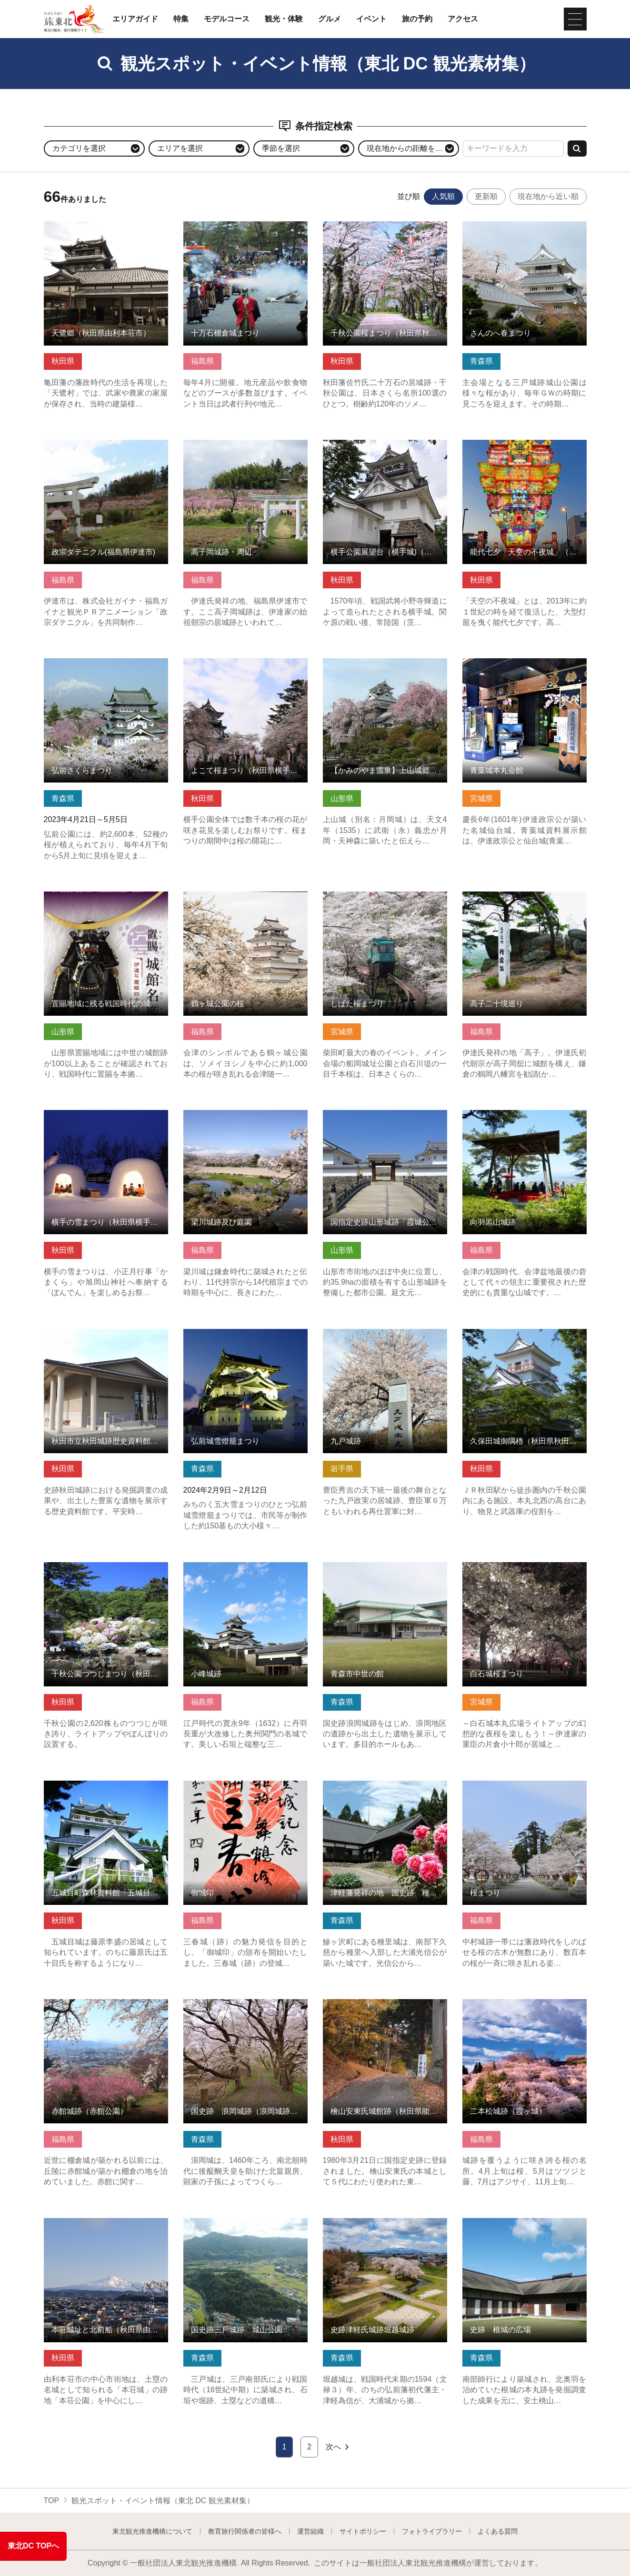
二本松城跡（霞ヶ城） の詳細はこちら (524, 2008)
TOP (52, 2501)
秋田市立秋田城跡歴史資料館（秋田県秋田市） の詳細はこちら (106, 1338)
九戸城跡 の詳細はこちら (366, 1333)
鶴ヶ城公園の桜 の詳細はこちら (237, 896)
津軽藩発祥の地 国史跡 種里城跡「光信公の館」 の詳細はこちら (385, 1789)
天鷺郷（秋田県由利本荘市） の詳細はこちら (106, 230)
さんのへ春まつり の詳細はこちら (520, 226)
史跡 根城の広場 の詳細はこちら (520, 2223)
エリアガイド (135, 19)
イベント (371, 19)
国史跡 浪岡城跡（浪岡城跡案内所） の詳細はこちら (245, 2008)
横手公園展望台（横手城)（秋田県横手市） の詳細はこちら (385, 448)
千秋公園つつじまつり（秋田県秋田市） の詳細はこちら (106, 1571)
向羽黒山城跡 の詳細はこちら (512, 1114)
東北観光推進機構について (152, 2531)
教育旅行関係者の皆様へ (244, 2531)
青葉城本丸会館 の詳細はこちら (516, 663)
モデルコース (227, 19)
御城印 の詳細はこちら (222, 1785)
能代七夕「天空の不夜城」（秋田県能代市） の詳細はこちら (524, 448)
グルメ (329, 19)
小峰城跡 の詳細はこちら (226, 1567)
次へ (338, 2447)
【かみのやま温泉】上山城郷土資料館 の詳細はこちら (385, 667)
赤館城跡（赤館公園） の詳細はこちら (106, 2008)
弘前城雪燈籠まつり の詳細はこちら (245, 1333)
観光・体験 (284, 19)
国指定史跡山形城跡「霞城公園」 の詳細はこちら (385, 1119)
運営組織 (310, 2531)
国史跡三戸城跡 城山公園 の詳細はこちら (245, 2227)
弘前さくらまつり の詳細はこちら (102, 663)
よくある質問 (498, 2531)
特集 (181, 19)
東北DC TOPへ (33, 2546)
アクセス (463, 19)
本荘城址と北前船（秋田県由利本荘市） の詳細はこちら (106, 2227)
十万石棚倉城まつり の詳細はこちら (245, 226)
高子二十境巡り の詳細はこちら (516, 896)
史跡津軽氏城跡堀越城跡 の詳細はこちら (385, 2227)
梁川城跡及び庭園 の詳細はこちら (241, 1114)
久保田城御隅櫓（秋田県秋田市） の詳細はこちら (524, 1338)
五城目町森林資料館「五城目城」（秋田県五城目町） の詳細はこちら (106, 1789)
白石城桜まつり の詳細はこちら (516, 1567)
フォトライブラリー (432, 2531)
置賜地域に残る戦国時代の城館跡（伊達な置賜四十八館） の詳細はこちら (106, 905)
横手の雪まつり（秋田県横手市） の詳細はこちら (106, 1119)
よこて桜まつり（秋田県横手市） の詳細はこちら (245, 667)
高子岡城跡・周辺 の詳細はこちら (241, 444)
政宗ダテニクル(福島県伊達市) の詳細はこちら (106, 448)
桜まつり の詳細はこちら (505, 1785)
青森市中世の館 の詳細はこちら (377, 1567)
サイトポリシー (363, 2531)
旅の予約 (417, 19)
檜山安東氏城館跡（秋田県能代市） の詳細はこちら (385, 2008)
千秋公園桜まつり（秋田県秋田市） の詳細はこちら (385, 230)
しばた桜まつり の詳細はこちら (377, 896)
